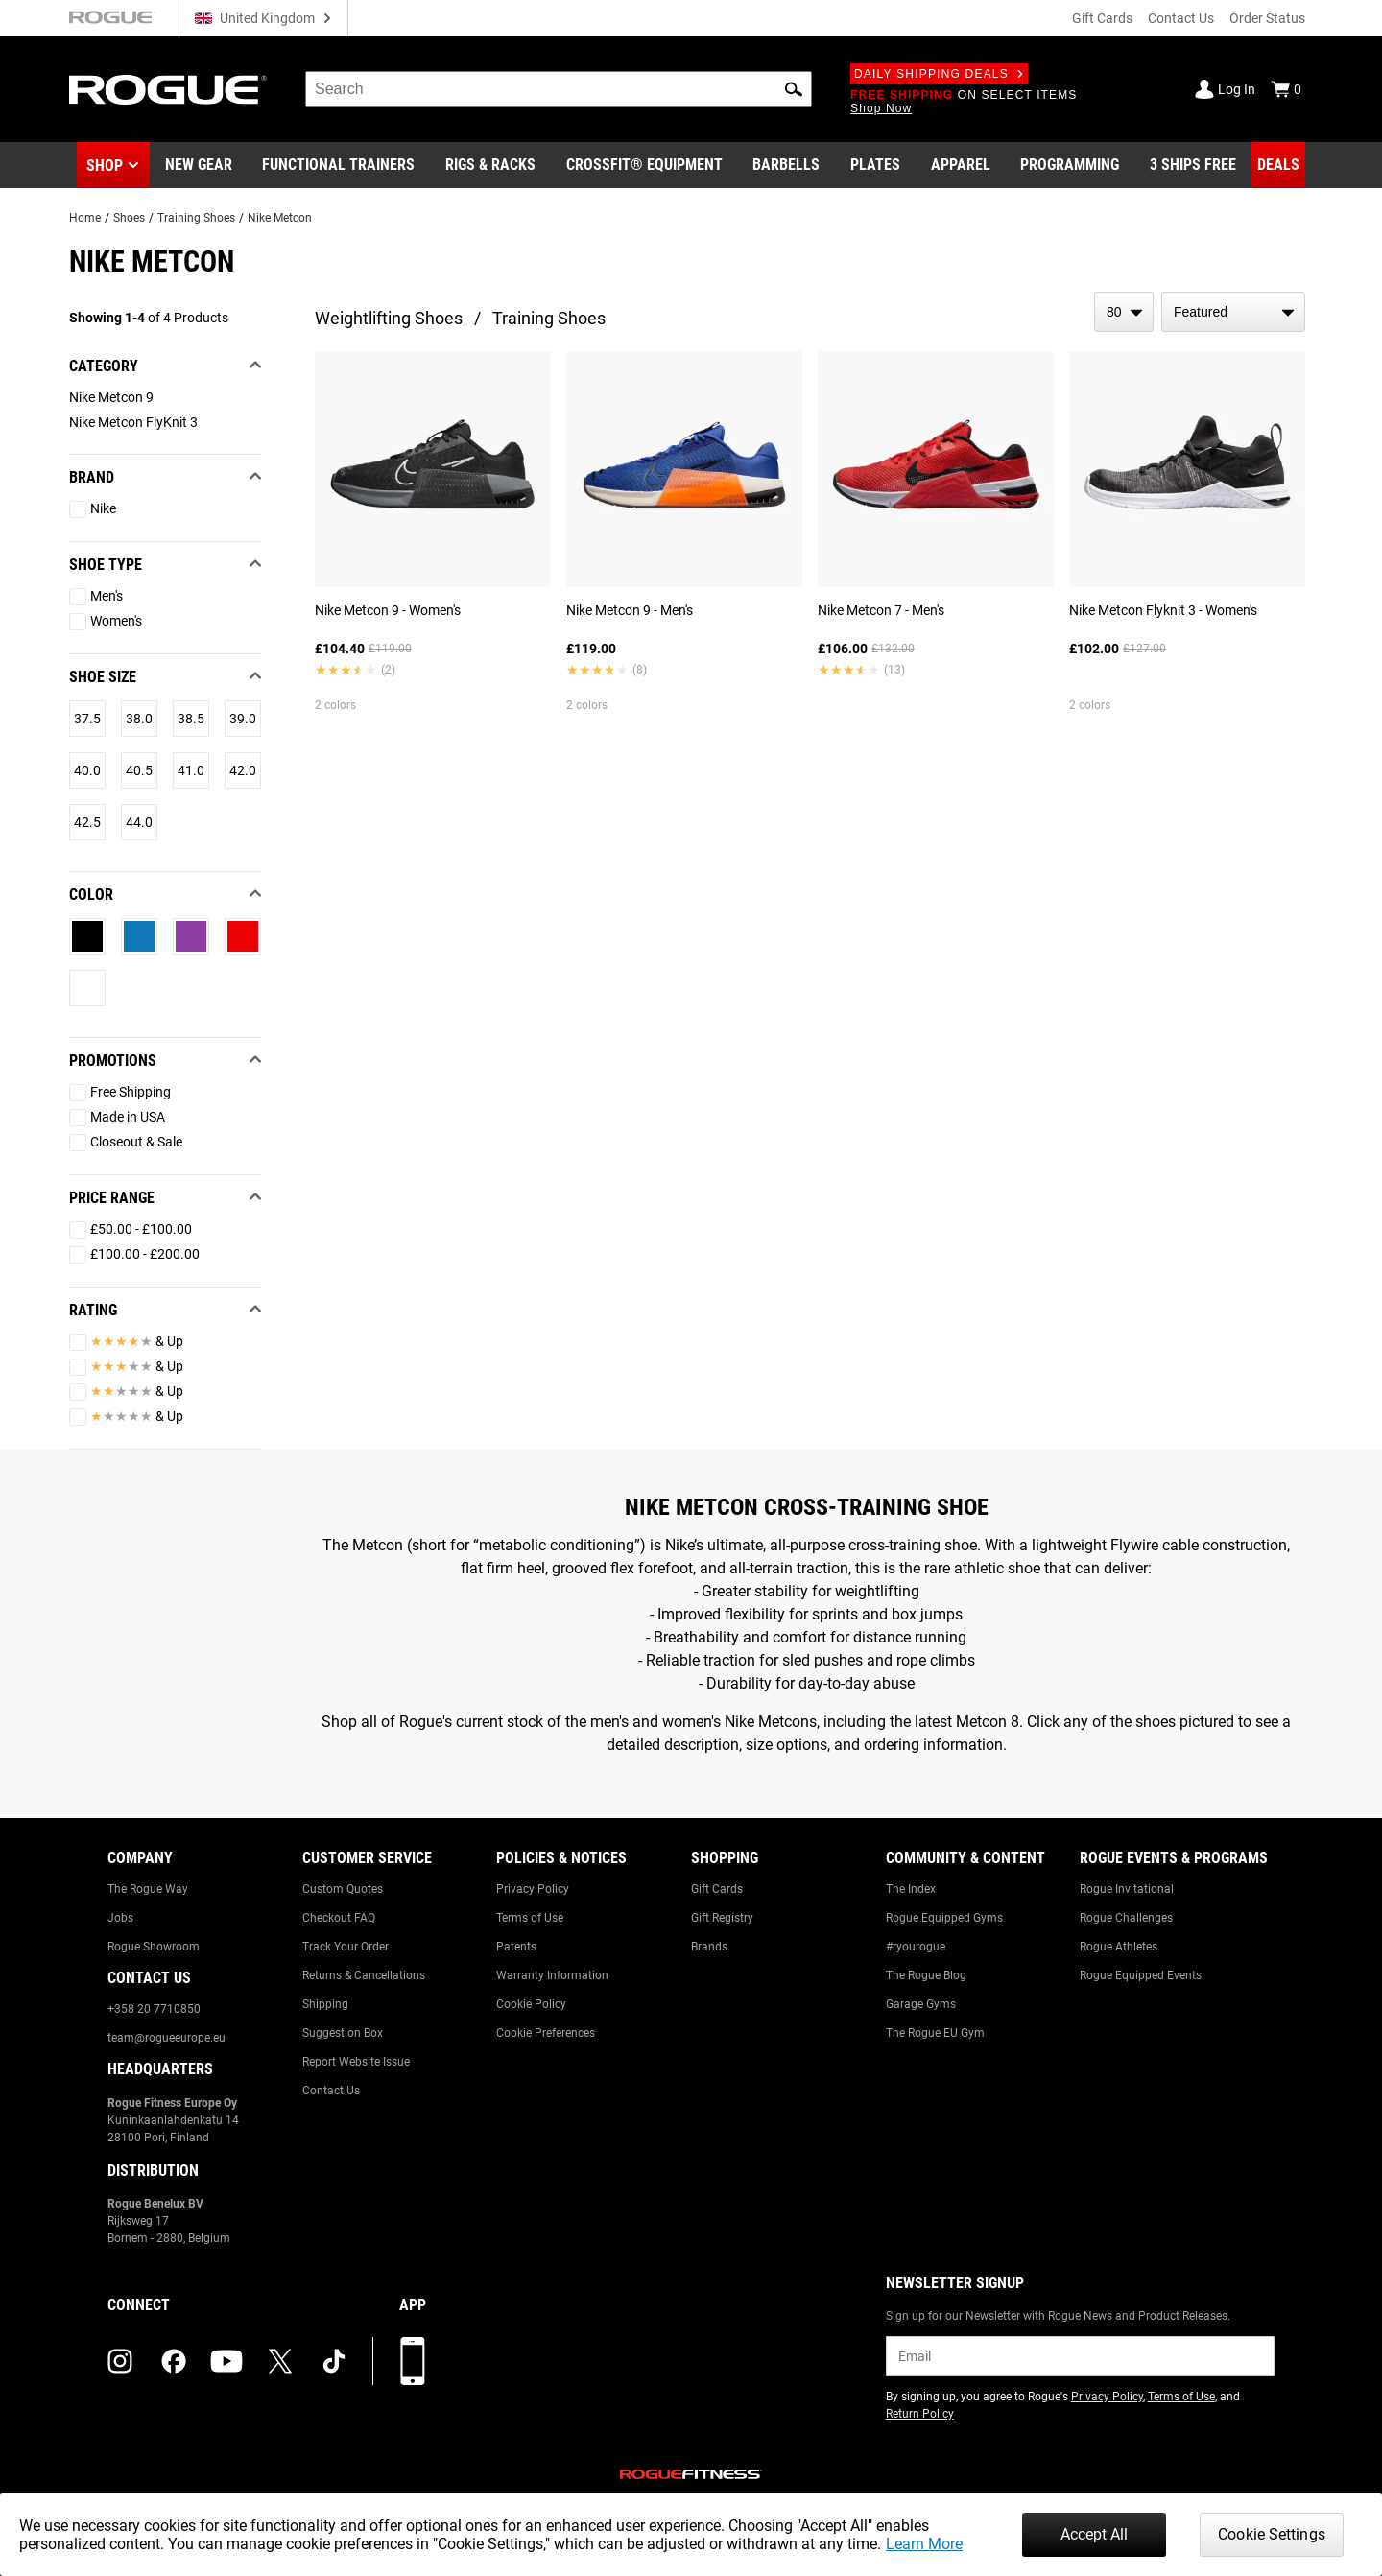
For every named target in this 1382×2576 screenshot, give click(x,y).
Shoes (129, 218)
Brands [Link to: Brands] (709, 1946)
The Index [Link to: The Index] (911, 1889)
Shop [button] (104, 165)
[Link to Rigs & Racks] (490, 165)
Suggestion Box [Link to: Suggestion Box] (342, 2033)
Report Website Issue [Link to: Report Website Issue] (356, 2061)
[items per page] (1124, 312)
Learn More (924, 2544)
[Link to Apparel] (960, 165)
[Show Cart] (1286, 89)
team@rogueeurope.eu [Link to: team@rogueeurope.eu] (166, 2037)
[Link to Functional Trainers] (338, 165)
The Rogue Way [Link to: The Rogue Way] (147, 1889)
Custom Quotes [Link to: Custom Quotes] (342, 1889)
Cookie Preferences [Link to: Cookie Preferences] (545, 2033)
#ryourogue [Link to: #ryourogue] (915, 1946)
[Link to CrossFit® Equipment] (644, 165)
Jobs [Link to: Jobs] (120, 1918)
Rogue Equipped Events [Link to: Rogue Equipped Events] (1141, 1975)
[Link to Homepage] (168, 89)
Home (85, 218)
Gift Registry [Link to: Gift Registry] (722, 1918)
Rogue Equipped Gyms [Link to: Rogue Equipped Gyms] (944, 1918)
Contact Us (1181, 18)
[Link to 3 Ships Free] (1193, 165)
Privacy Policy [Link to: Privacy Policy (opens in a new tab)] (1107, 2396)
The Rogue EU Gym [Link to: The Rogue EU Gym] (935, 2033)
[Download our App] (413, 2361)
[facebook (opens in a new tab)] (174, 2361)
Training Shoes (196, 218)
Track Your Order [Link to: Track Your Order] (345, 1946)
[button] (793, 89)
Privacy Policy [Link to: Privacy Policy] (532, 1889)
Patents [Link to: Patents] (516, 1946)
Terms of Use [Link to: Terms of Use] (529, 1918)
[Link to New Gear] (198, 165)
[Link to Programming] (1069, 165)
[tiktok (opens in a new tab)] (334, 2361)
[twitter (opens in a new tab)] (280, 2361)
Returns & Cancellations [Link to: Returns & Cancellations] (363, 1975)
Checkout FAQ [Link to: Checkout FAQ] (338, 1918)
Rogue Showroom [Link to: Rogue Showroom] (153, 1946)
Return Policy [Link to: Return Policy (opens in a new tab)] (920, 2414)
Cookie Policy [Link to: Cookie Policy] (531, 2004)
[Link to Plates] (875, 165)
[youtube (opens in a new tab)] (226, 2361)
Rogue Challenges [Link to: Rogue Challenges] (1126, 1918)
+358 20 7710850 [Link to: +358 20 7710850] (154, 2009)
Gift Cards (1102, 18)
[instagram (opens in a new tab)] (120, 2361)
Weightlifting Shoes (389, 318)
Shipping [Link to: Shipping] (325, 2004)
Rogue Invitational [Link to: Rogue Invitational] (1127, 1889)
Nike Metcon (280, 218)
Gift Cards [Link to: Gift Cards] (717, 1889)
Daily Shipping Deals (939, 74)
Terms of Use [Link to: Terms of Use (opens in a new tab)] (1181, 2396)
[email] (1080, 2356)
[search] (558, 89)
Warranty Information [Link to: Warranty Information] (552, 1975)
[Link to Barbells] (786, 165)
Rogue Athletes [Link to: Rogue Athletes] (1118, 1946)
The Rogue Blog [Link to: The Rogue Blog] (926, 1975)
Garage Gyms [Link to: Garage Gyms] (921, 2004)
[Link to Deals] (1278, 165)
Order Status (1267, 18)
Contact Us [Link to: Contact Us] (331, 2090)
